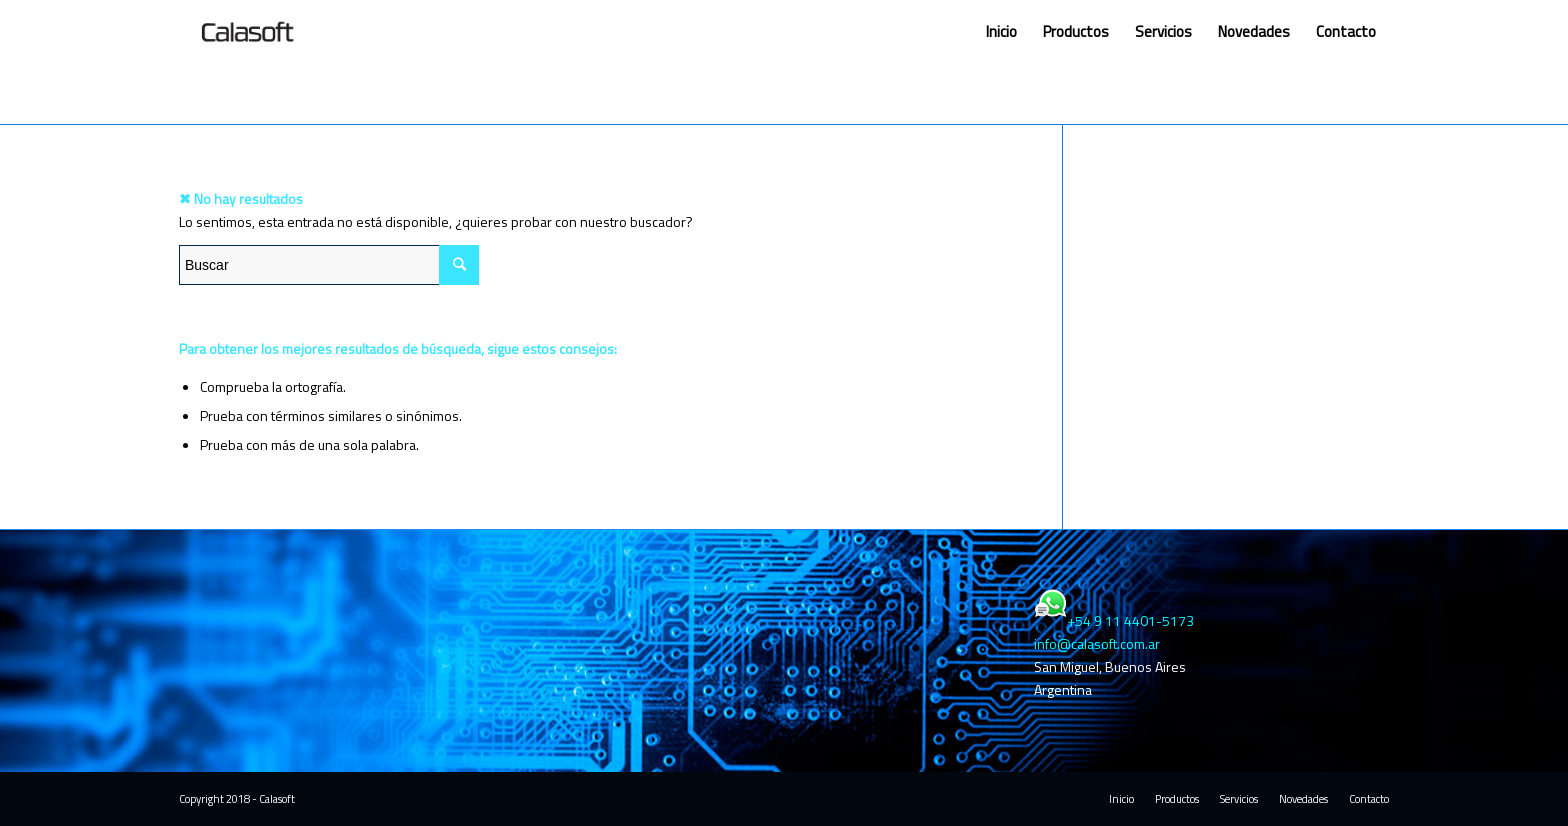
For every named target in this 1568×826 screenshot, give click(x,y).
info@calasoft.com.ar (1097, 643)
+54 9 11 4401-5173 (1130, 620)
